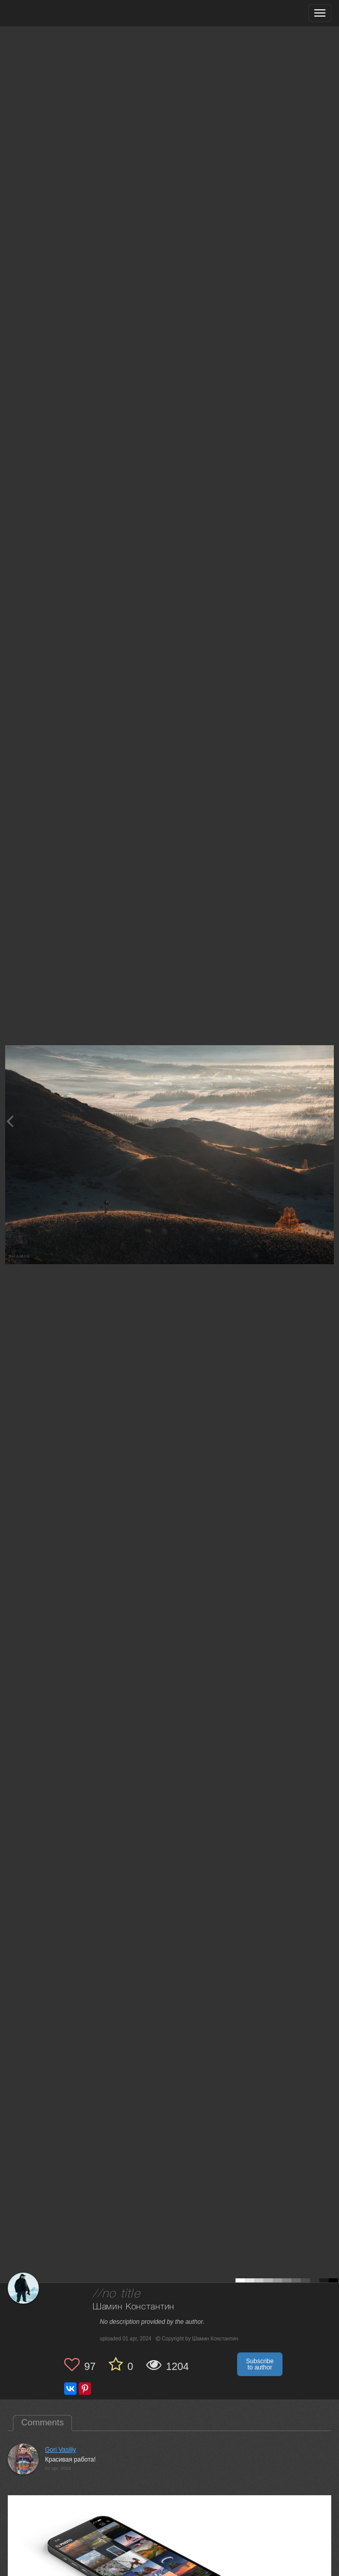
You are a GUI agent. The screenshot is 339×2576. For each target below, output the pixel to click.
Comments (42, 2422)
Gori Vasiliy (60, 2449)
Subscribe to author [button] (259, 2364)
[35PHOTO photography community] (48, 13)
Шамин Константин (133, 2307)
